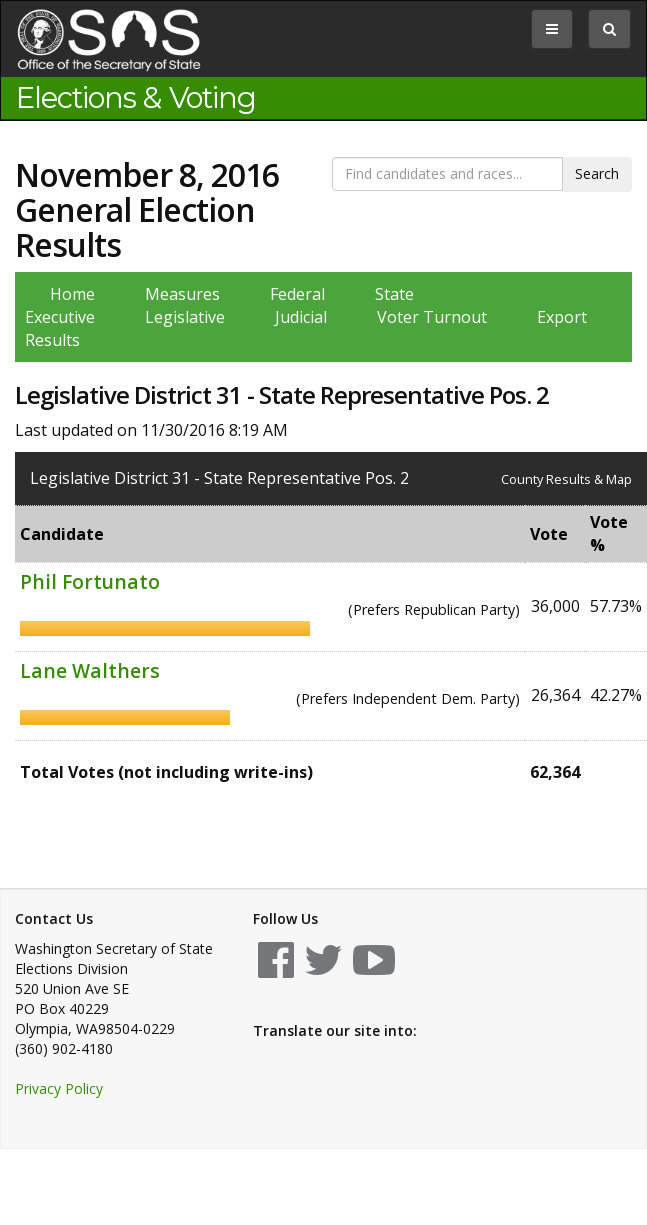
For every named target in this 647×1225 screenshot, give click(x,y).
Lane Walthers (90, 670)
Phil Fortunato (90, 581)
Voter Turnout (432, 317)
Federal (297, 294)
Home (72, 294)
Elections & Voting (136, 98)
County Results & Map (566, 479)
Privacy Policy (59, 1088)
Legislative (185, 317)
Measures (182, 294)
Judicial (301, 317)
